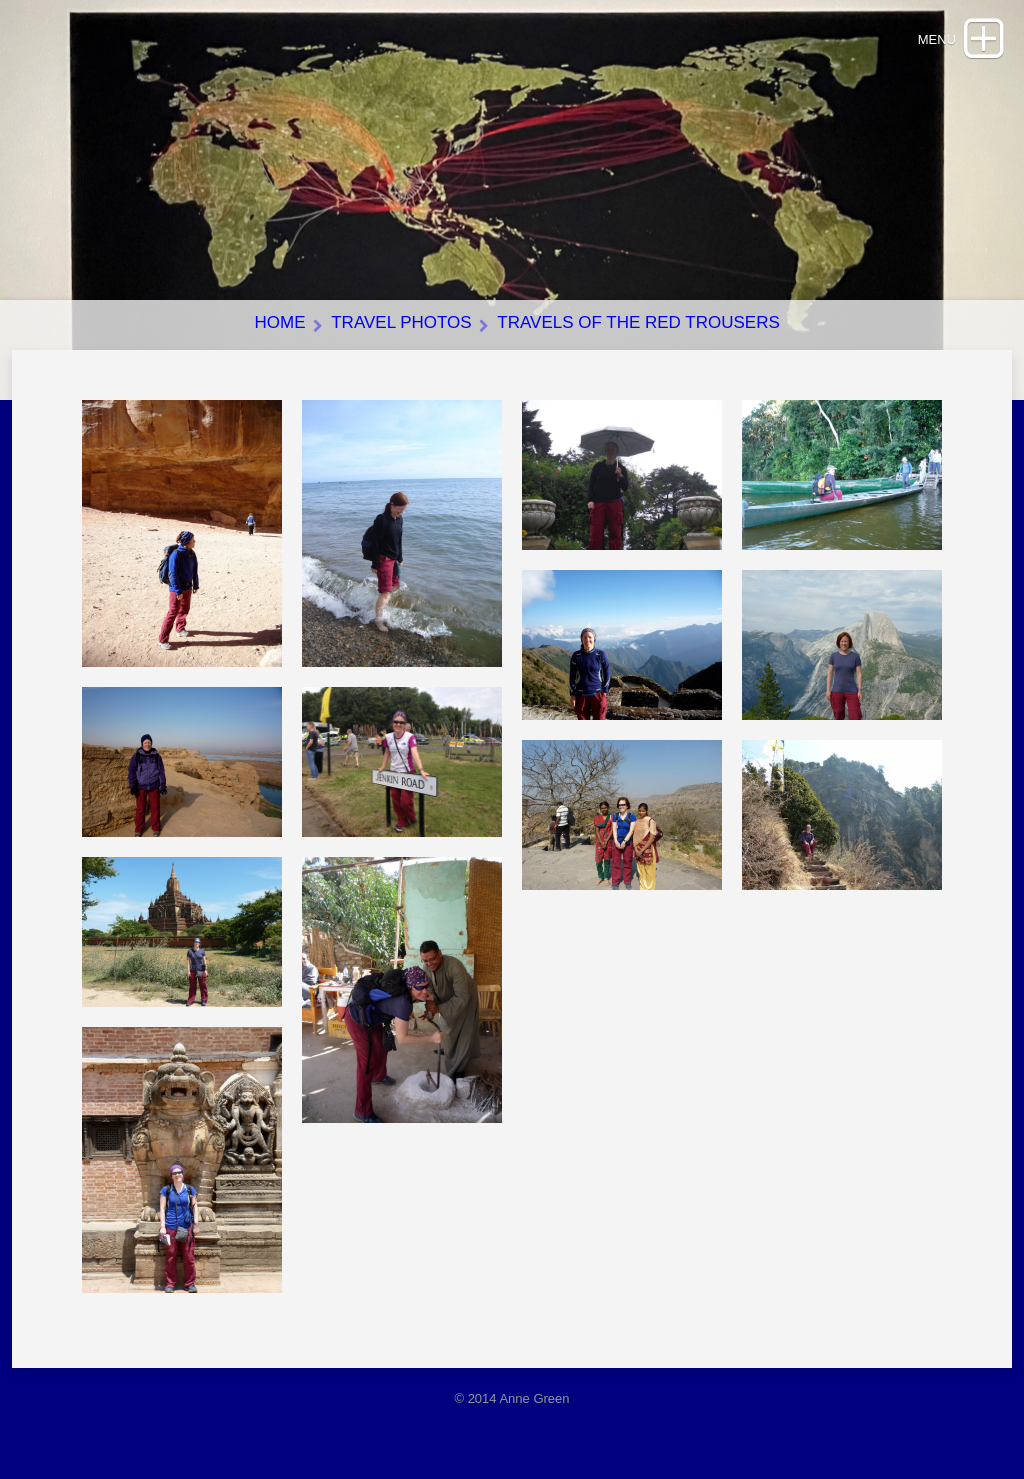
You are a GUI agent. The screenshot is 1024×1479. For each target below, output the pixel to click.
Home (280, 322)
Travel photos (401, 322)
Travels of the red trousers (638, 322)
